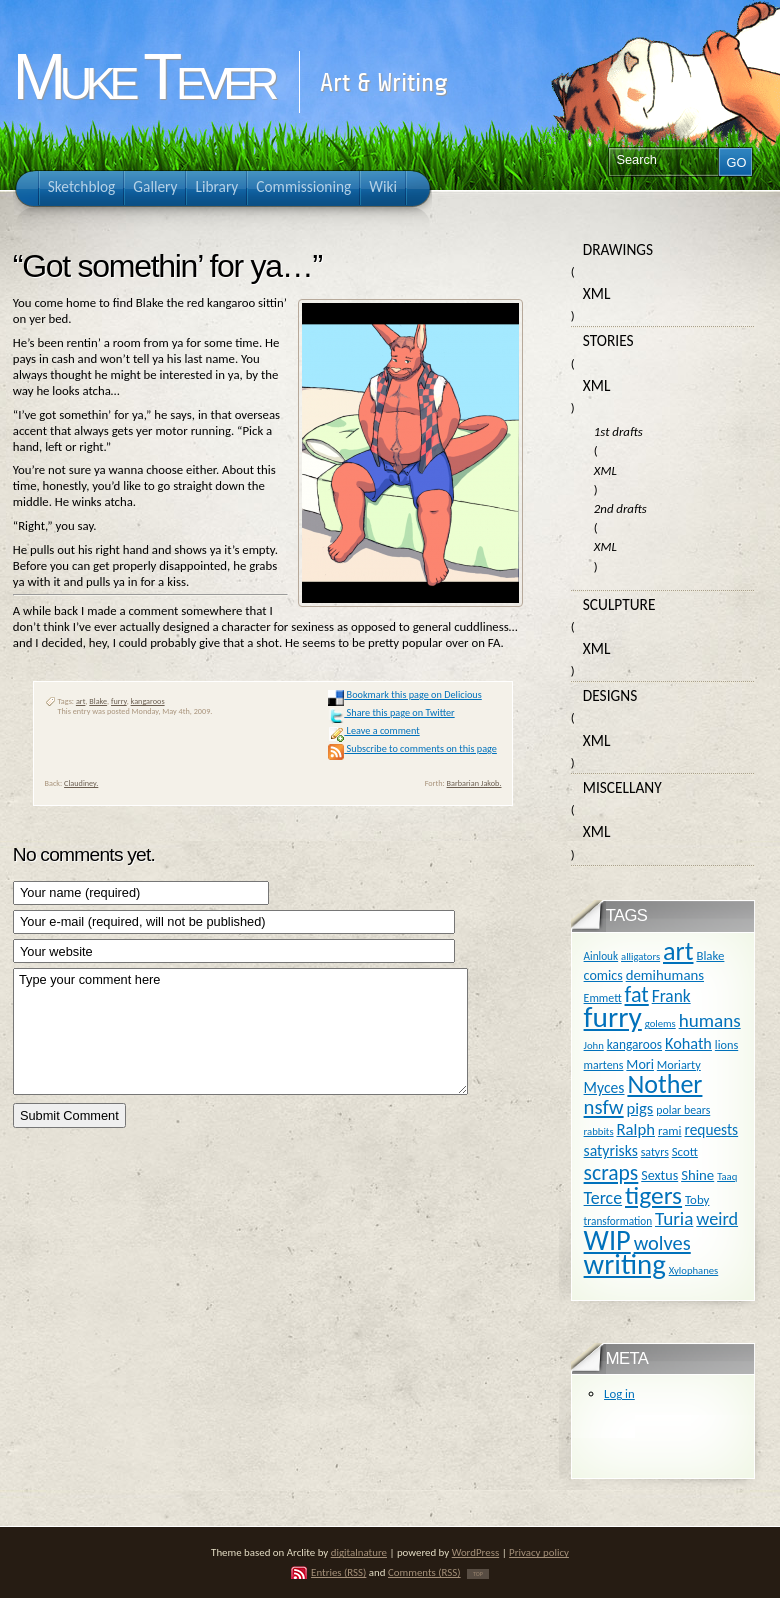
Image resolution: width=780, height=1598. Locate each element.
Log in (619, 1393)
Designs (610, 695)
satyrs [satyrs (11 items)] (655, 1152)
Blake (98, 701)
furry (119, 701)
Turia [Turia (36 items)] (674, 1218)
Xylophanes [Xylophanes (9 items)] (694, 1270)
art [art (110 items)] (678, 951)
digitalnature (359, 1552)
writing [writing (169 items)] (625, 1264)
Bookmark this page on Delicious (404, 694)
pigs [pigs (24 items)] (640, 1108)
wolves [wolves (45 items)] (662, 1243)
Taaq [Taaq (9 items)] (727, 1176)
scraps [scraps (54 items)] (611, 1172)
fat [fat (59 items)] (637, 994)
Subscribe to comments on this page (412, 748)
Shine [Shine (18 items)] (697, 1175)
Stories (608, 340)
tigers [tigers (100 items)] (653, 1195)
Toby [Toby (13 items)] (697, 1199)
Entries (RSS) (338, 1572)
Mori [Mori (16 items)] (640, 1064)
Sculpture (619, 604)
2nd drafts (620, 508)
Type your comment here (240, 1031)
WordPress (476, 1552)
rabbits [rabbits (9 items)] (599, 1131)
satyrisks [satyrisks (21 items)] (611, 1150)
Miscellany (622, 787)
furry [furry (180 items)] (613, 1017)
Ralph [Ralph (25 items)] (635, 1129)
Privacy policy (539, 1552)
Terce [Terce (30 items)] (603, 1198)
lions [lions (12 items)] (726, 1044)
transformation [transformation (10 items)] (618, 1221)
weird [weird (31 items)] (717, 1219)
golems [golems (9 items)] (660, 1023)
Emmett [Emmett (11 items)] (603, 998)
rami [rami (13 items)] (670, 1130)
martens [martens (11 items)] (604, 1065)
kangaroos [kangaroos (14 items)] (634, 1044)
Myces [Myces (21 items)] (604, 1087)
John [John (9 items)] (594, 1045)
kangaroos (148, 701)
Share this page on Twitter (391, 712)
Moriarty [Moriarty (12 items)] (679, 1064)
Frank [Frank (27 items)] (671, 996)
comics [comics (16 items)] (603, 975)
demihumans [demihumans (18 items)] (665, 975)
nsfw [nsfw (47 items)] (604, 1107)
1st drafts (618, 431)
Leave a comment (373, 730)
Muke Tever (143, 77)
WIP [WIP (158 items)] (607, 1240)
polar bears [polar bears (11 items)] (683, 1110)
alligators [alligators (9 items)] (640, 956)
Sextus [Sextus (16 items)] (659, 1175)
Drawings (618, 249)
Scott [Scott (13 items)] (685, 1151)
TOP (478, 1574)
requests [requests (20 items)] (711, 1129)
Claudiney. (81, 783)
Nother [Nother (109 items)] (664, 1084)
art (81, 701)
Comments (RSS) (424, 1572)
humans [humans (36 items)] (710, 1020)
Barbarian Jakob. (474, 783)
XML (597, 293)
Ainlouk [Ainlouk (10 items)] (601, 956)
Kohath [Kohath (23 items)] (688, 1043)
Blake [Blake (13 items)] (710, 955)
